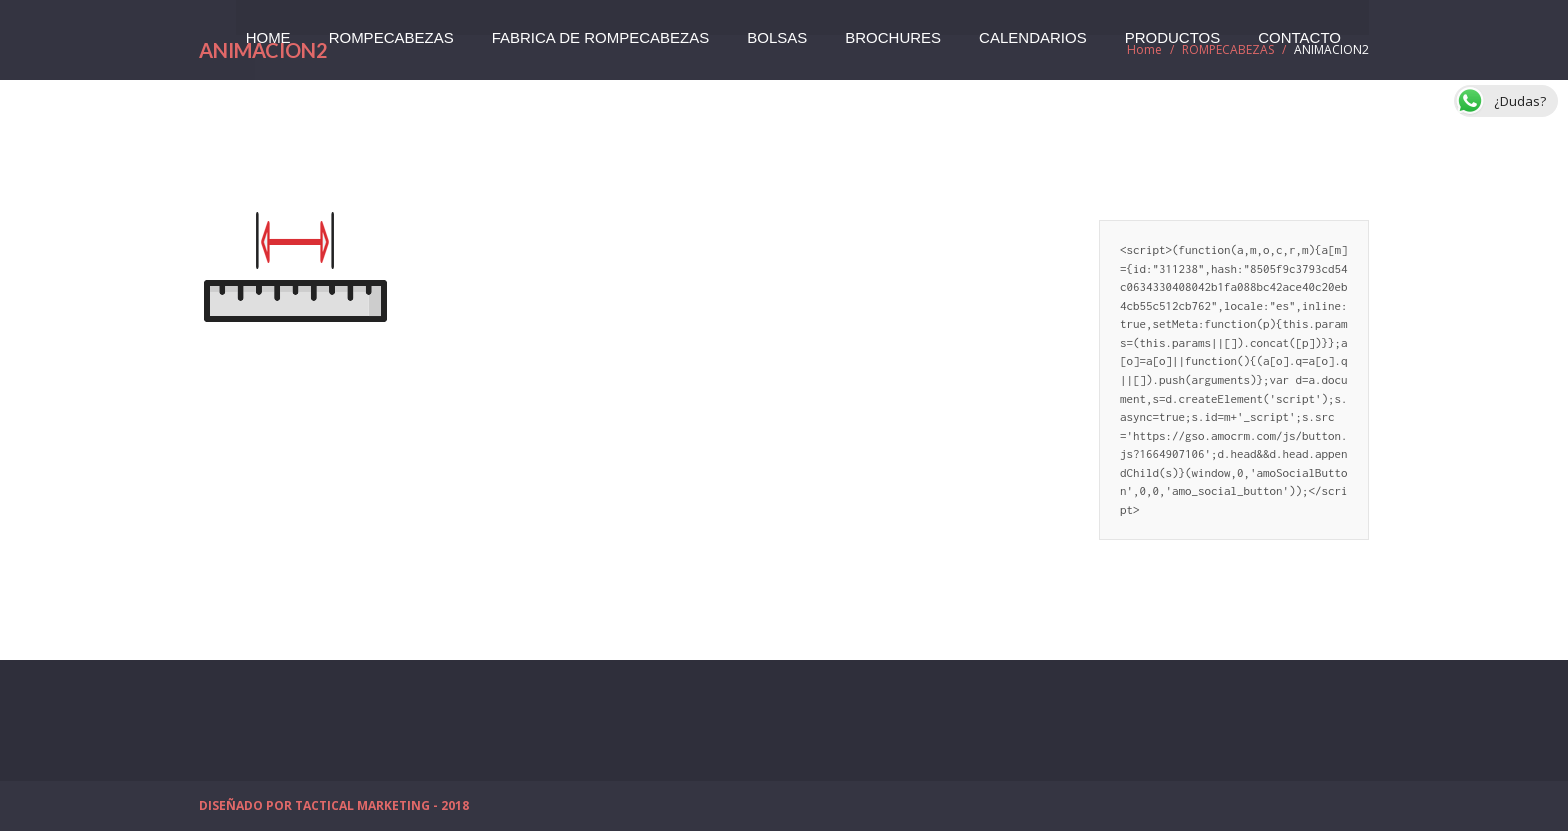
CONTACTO (1299, 32)
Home (1144, 49)
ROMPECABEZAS (391, 32)
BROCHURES (893, 32)
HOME (268, 32)
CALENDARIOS (1033, 32)
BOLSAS (777, 32)
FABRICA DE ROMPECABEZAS (601, 32)
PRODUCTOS (1173, 32)
